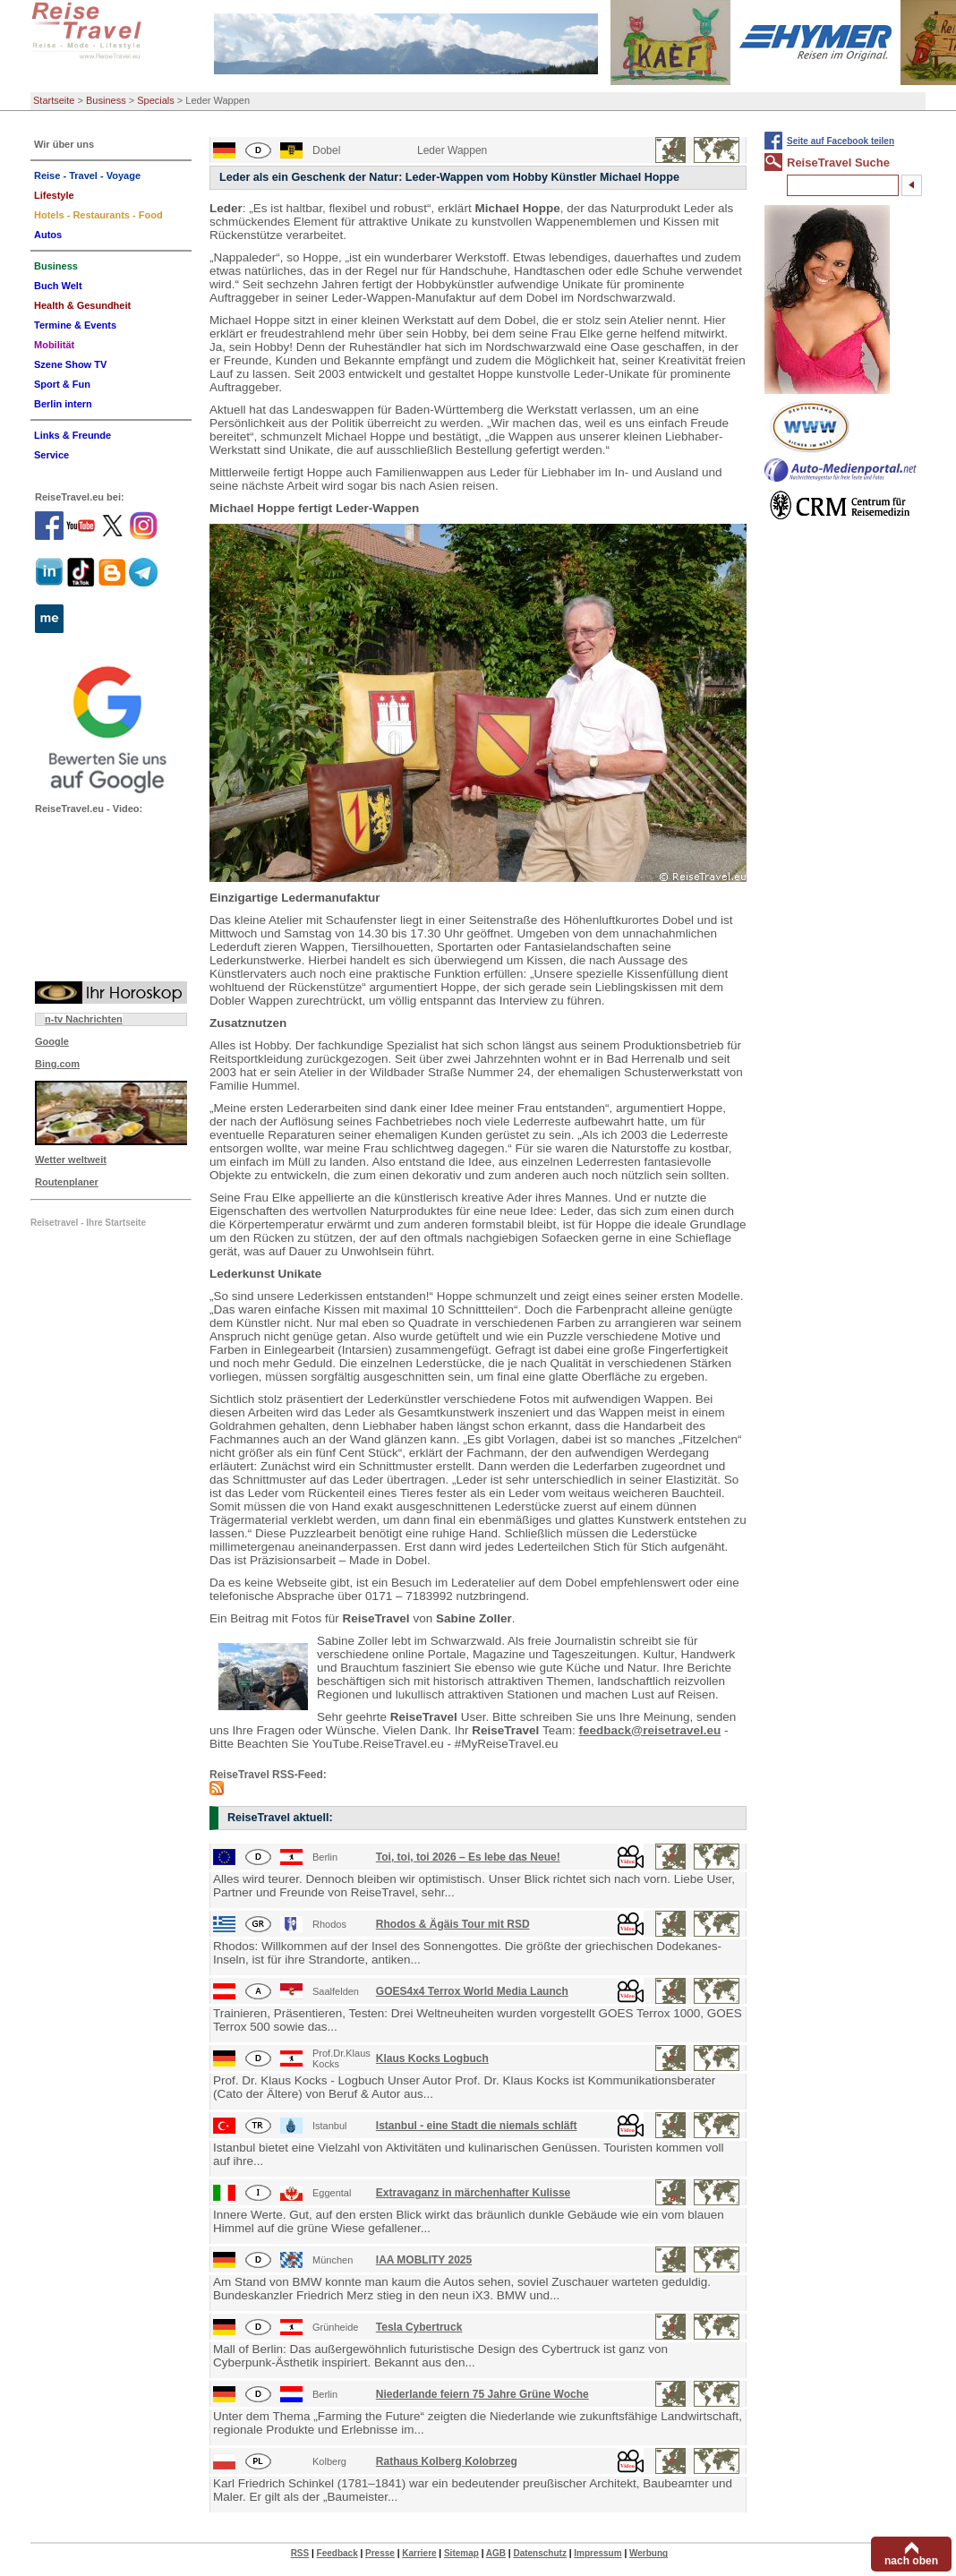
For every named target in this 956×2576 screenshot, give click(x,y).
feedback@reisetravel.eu (650, 1730)
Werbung (648, 2553)
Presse (380, 2553)
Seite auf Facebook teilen (840, 141)
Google (52, 1041)
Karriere (419, 2553)
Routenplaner (66, 1182)
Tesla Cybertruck (419, 2327)
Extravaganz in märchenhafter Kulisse (473, 2193)
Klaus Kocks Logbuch (432, 2058)
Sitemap (461, 2553)
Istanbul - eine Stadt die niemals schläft (476, 2125)
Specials (156, 100)
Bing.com (57, 1063)
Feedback (337, 2553)
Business (106, 100)
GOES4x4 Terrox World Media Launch (472, 1991)
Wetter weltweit (71, 1159)
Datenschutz (539, 2553)
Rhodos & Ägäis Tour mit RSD (453, 1924)
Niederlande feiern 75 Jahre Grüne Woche (482, 2394)
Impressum (597, 2553)
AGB (496, 2553)
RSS (300, 2553)
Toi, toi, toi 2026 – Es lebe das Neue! (468, 1857)
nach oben (911, 2561)
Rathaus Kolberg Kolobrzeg (446, 2461)
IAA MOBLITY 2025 (424, 2260)
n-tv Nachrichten (84, 1019)
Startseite (53, 100)
